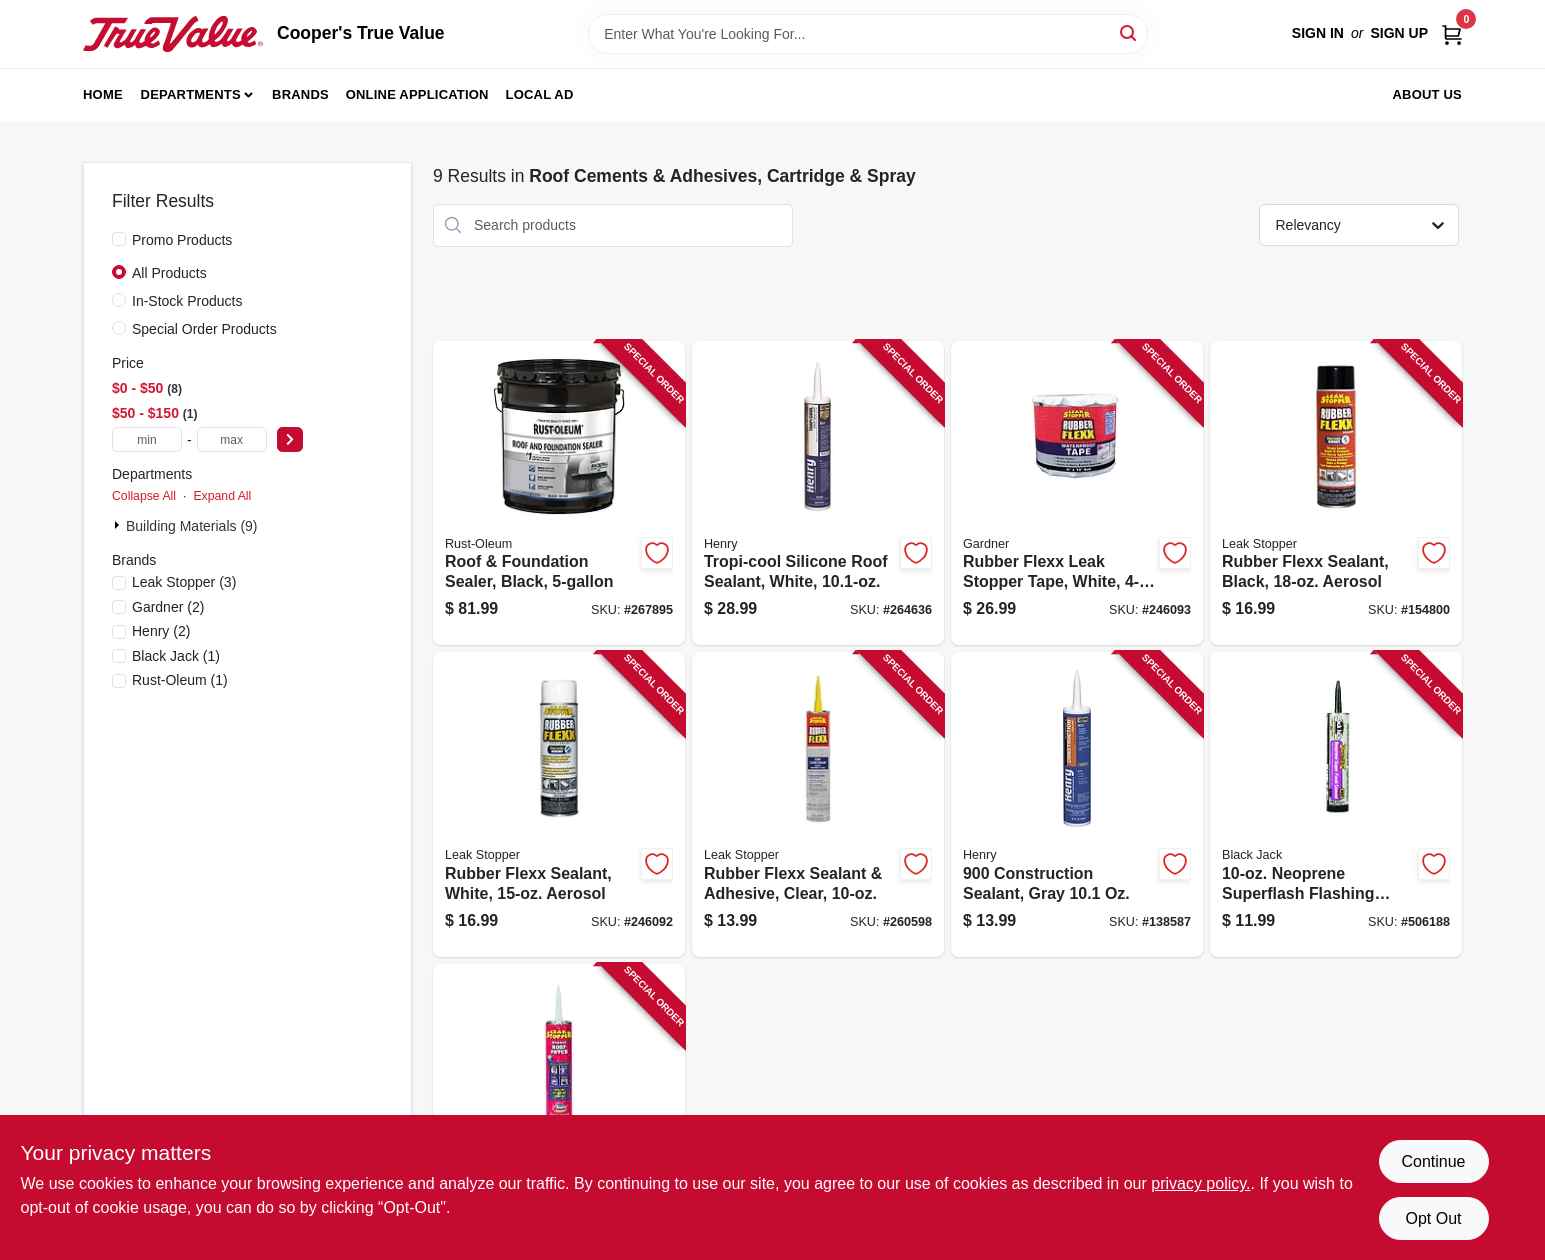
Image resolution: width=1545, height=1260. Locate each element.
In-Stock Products (187, 301)
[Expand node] (119, 525)
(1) (176, 656)
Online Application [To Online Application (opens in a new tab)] (417, 94)
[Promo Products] (119, 239)
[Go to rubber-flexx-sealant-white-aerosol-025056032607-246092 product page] (559, 804)
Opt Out (1433, 1218)
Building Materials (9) (192, 526)
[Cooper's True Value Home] (173, 34)
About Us (1428, 94)
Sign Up (1399, 33)
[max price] (232, 439)
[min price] (147, 439)
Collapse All (144, 496)
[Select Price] (290, 439)
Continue (1433, 1161)
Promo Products (182, 240)
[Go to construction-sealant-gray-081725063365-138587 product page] (1077, 804)
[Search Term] (868, 34)
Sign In (1318, 33)
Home (103, 94)
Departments (191, 94)
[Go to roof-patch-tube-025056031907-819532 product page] (559, 1108)
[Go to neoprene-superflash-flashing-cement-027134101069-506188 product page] (1336, 804)
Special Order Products (204, 329)
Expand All (222, 496)
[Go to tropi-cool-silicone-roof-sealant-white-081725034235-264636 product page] (818, 493)
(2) (168, 607)
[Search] (1129, 32)
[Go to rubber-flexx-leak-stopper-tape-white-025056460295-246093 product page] (1077, 493)
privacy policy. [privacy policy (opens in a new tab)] (1200, 1183)
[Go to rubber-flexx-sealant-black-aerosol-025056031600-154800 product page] (1336, 493)
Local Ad (540, 94)
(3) (184, 582)
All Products (169, 273)
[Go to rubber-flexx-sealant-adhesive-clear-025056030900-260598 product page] (818, 804)
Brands (300, 94)
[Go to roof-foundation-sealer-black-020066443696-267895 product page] (559, 493)
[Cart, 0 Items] (1452, 33)
